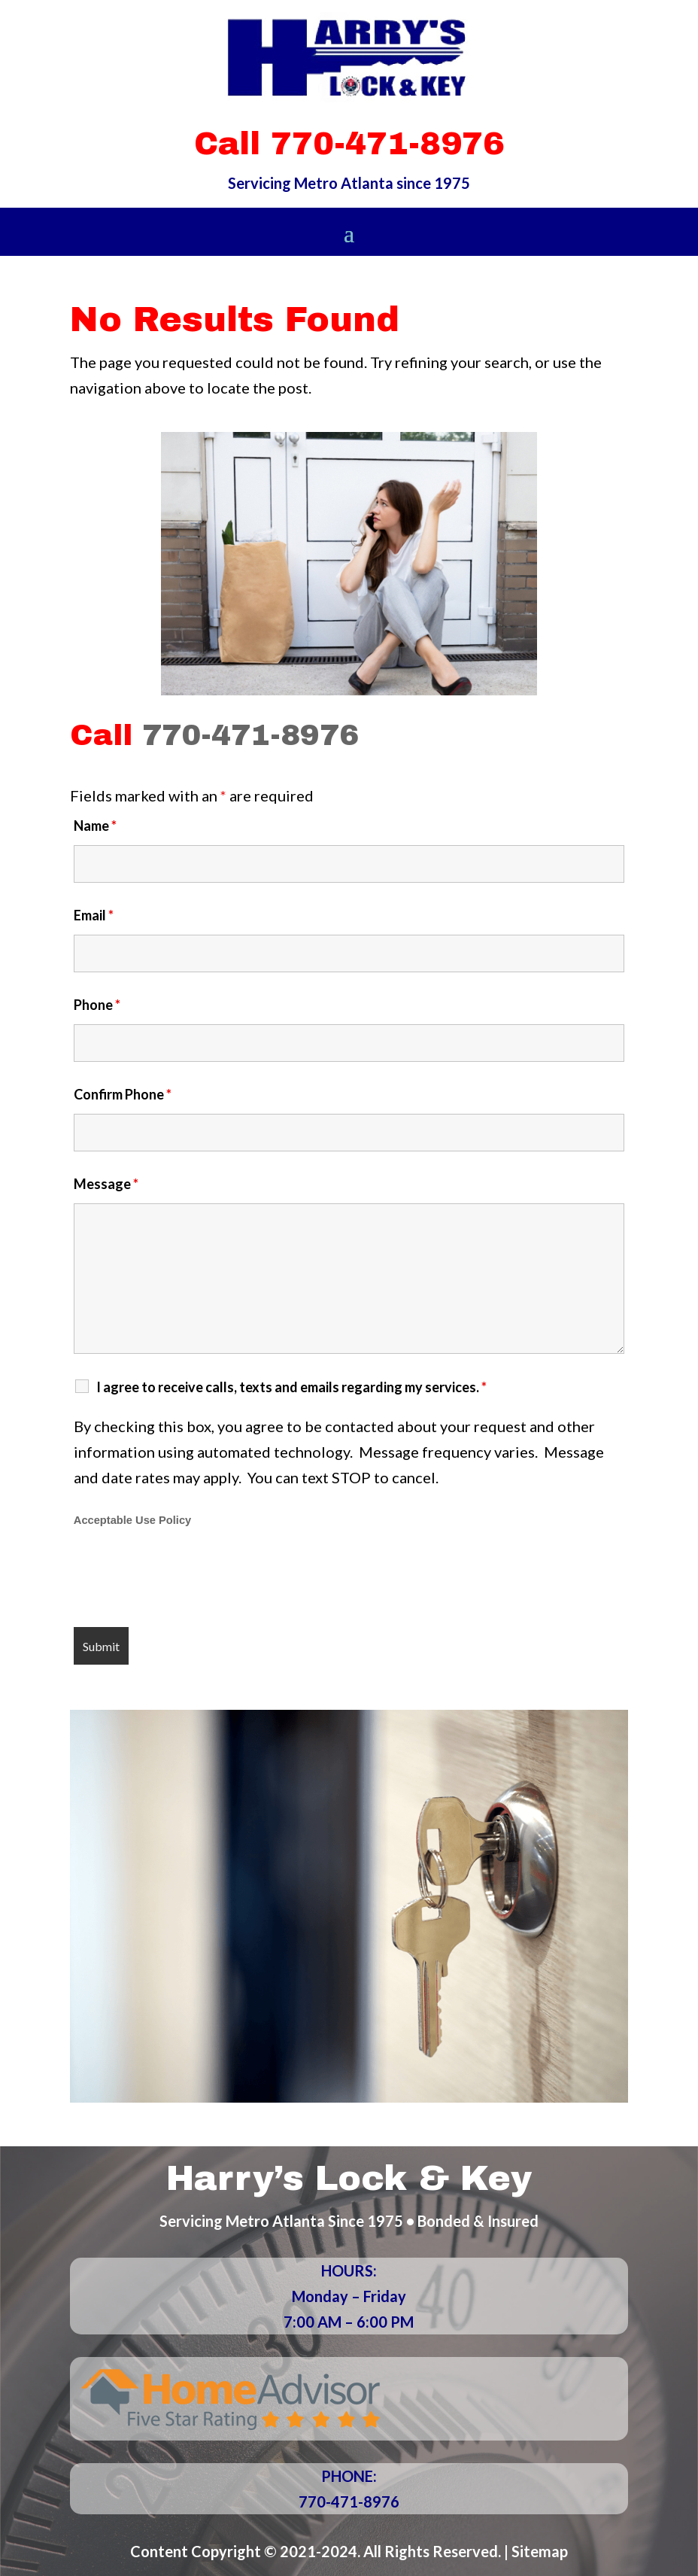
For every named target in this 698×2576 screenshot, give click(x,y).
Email (94, 915)
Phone (97, 1004)
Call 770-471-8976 (349, 143)
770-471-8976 (250, 735)
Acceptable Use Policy (132, 1520)
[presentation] (188, 1579)
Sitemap (539, 2551)
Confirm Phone (122, 1094)
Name (95, 825)
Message (106, 1183)
